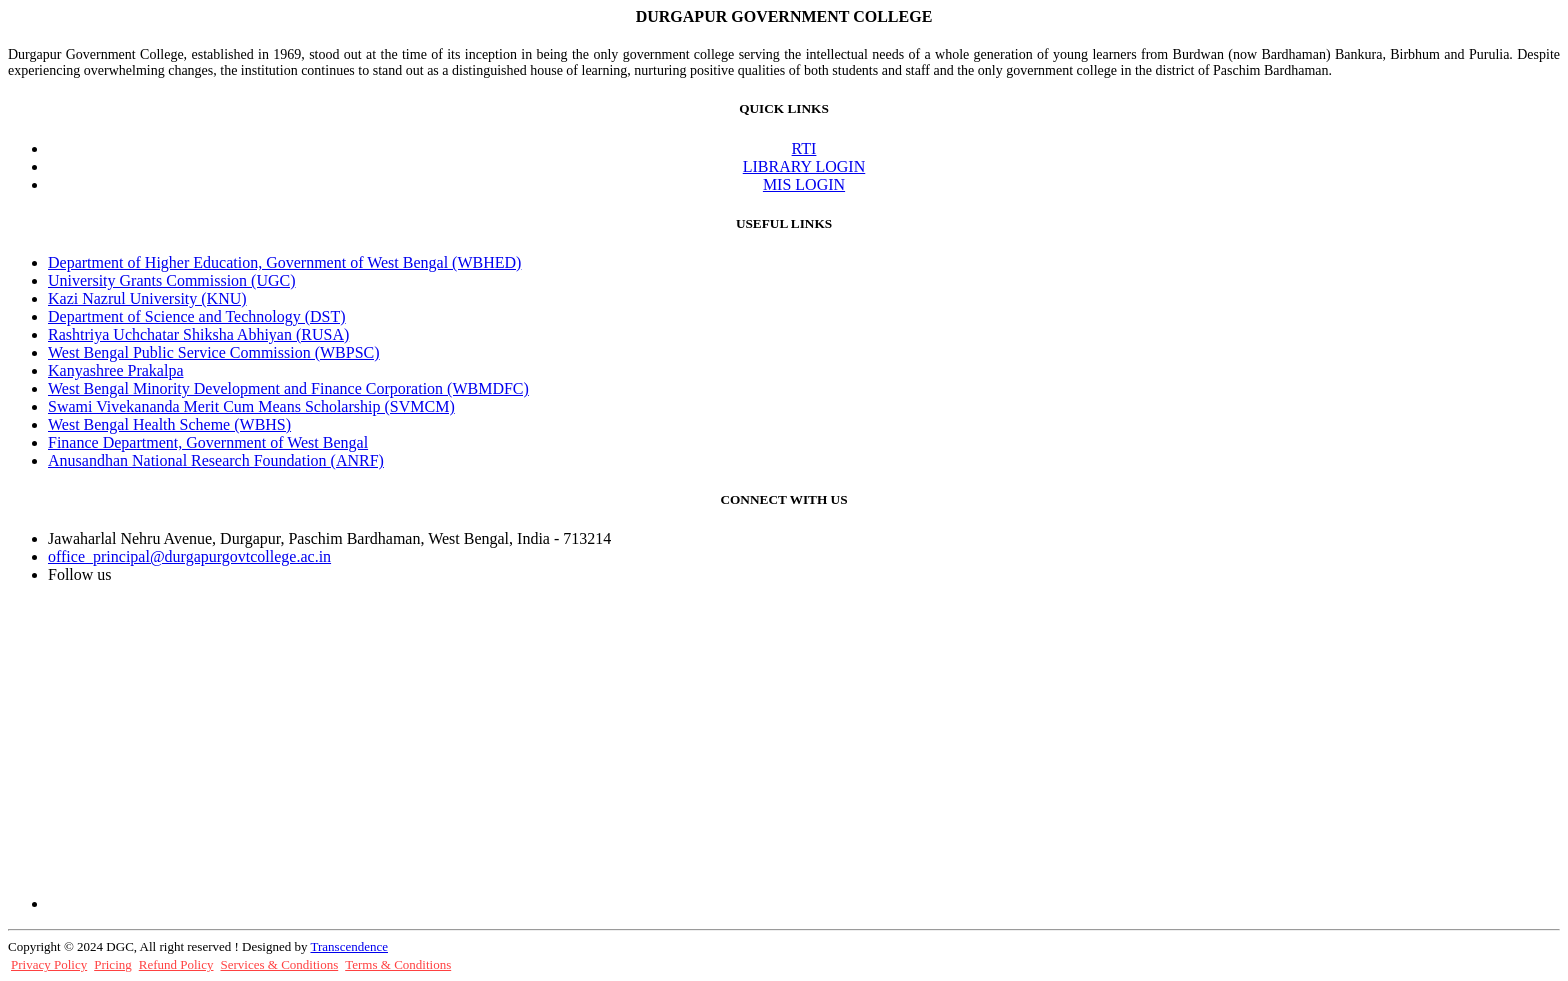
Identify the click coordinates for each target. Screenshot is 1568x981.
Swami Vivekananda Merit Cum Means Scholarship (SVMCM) (251, 406)
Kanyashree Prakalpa (116, 370)
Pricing (113, 964)
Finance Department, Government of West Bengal (208, 442)
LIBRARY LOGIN (804, 166)
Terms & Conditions (398, 964)
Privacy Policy (49, 964)
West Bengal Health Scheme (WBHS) (169, 424)
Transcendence (349, 946)
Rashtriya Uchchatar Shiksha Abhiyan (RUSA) (198, 334)
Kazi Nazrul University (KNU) (147, 298)
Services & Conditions (280, 964)
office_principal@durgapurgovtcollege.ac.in (189, 556)
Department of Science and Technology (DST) (197, 316)
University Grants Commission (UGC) (172, 280)
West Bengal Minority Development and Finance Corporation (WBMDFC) (288, 388)
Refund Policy (176, 964)
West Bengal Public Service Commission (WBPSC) (214, 352)
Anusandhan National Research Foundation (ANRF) (216, 460)
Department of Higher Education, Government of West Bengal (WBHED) (284, 262)
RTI (804, 148)
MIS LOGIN (804, 184)
